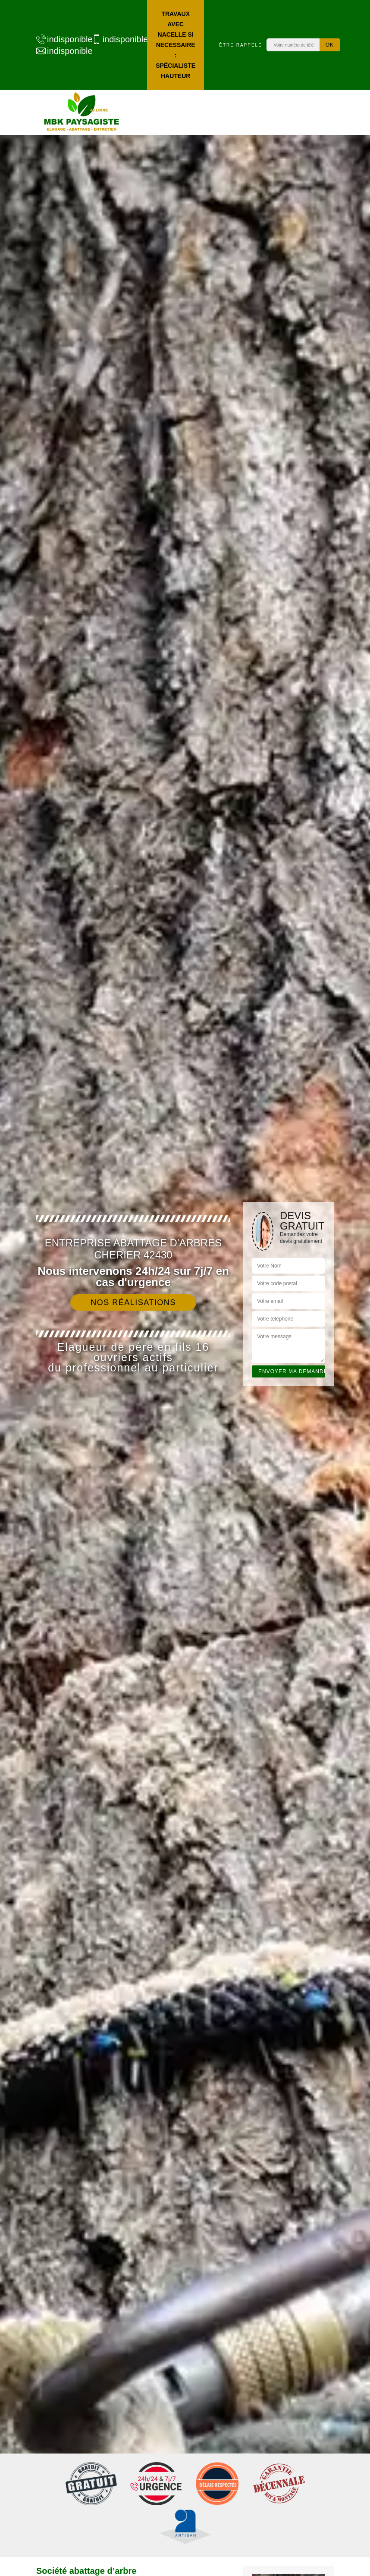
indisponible (59, 39)
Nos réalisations (133, 1302)
